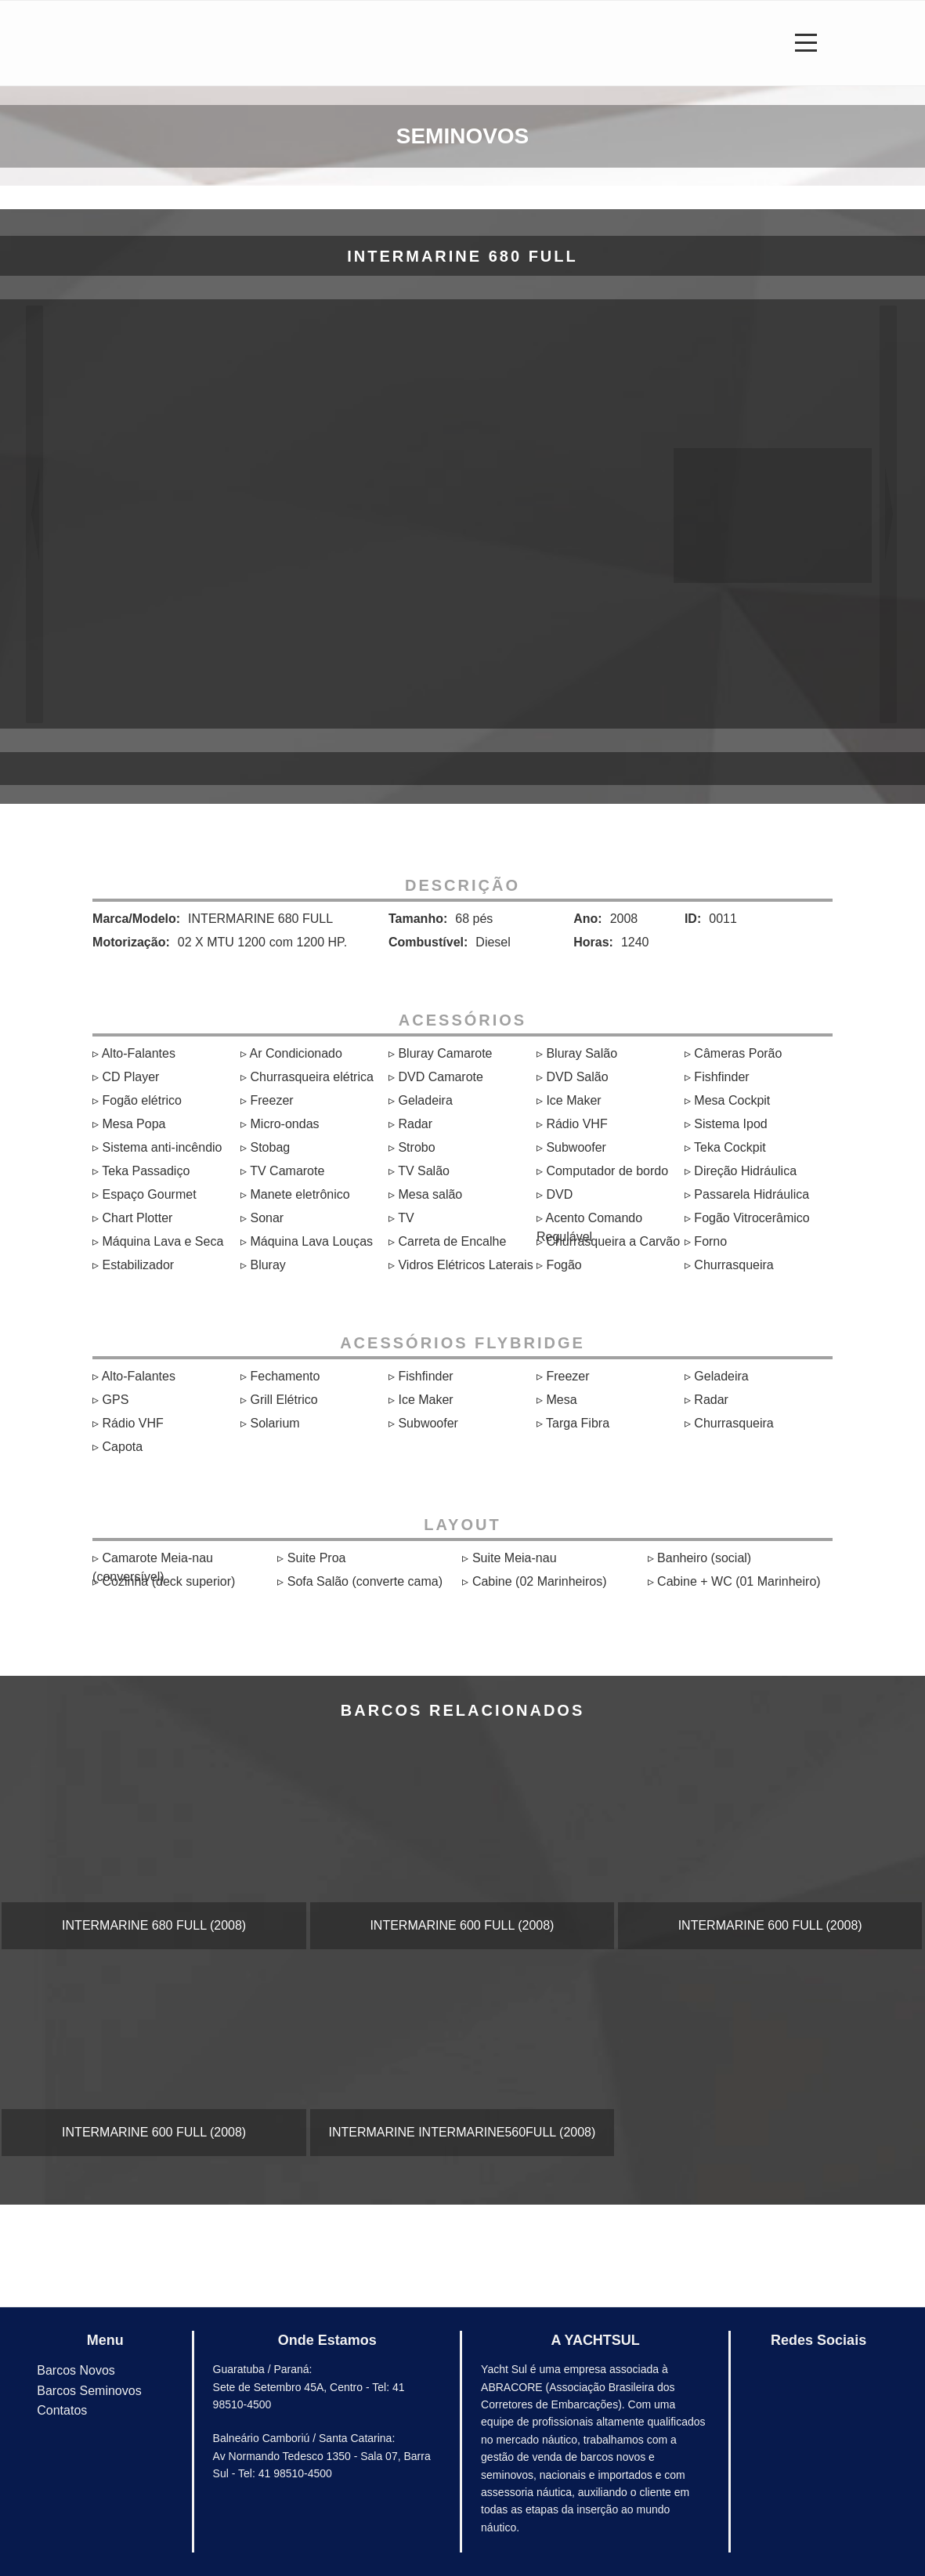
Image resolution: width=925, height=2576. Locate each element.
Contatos (62, 2410)
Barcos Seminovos (89, 2390)
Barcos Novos (76, 2370)
